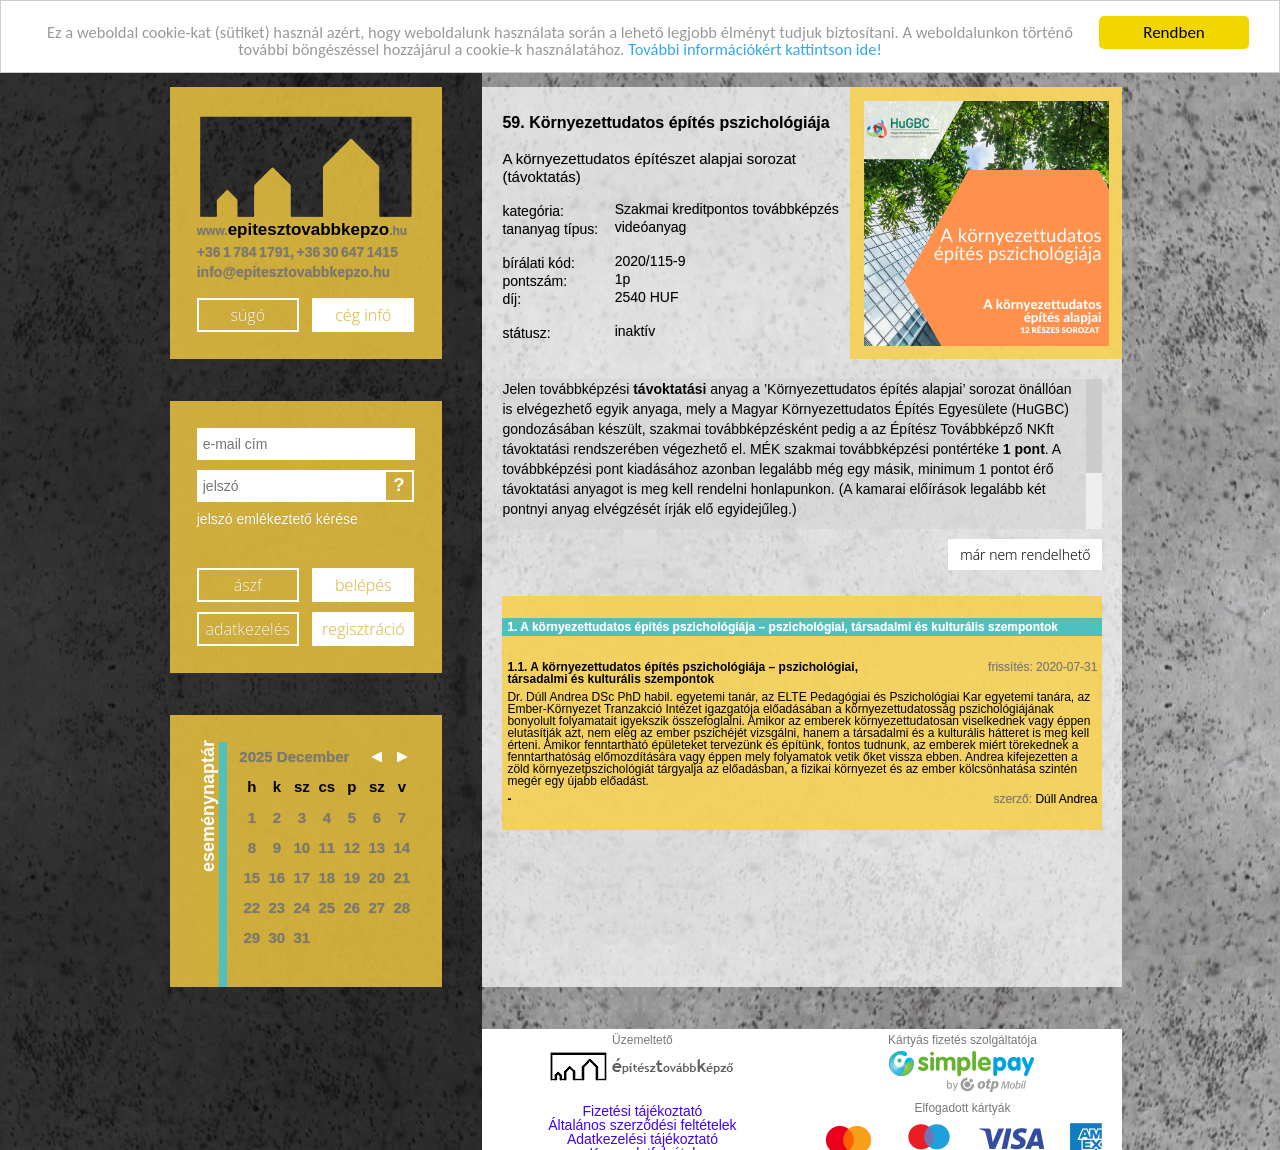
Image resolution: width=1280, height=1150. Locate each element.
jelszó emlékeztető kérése (277, 518)
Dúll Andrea (1066, 798)
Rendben (1174, 31)
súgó (247, 314)
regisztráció (363, 628)
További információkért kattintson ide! (789, 49)
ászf (248, 584)
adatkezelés (248, 628)
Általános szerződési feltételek (642, 1124)
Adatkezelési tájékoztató (642, 1138)
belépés (363, 584)
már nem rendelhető (1025, 554)
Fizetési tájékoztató (643, 1110)
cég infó (363, 314)
